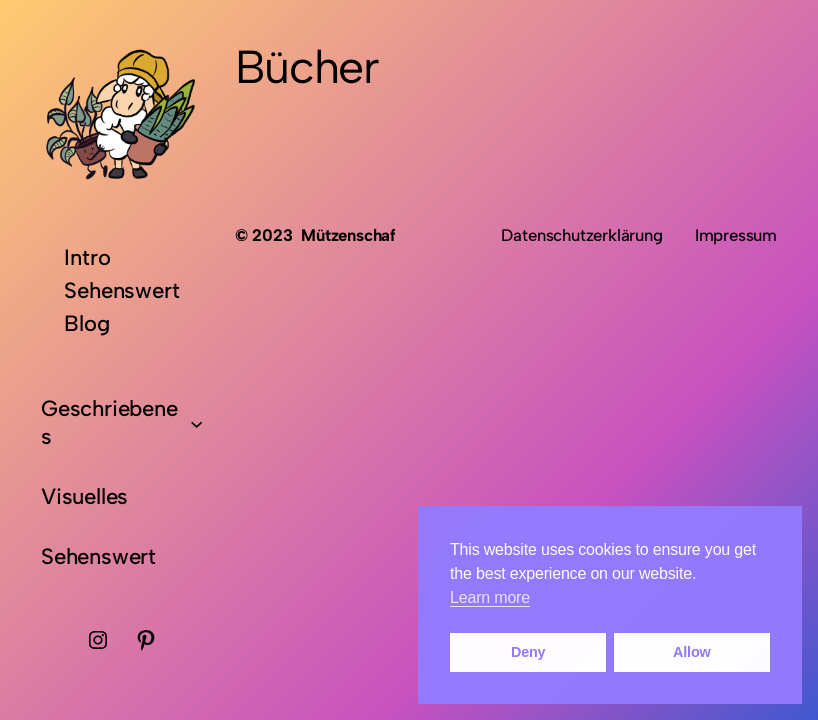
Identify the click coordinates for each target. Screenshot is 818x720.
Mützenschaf (348, 235)
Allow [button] (691, 652)
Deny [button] (528, 652)
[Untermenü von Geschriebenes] (196, 422)
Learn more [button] (490, 597)
